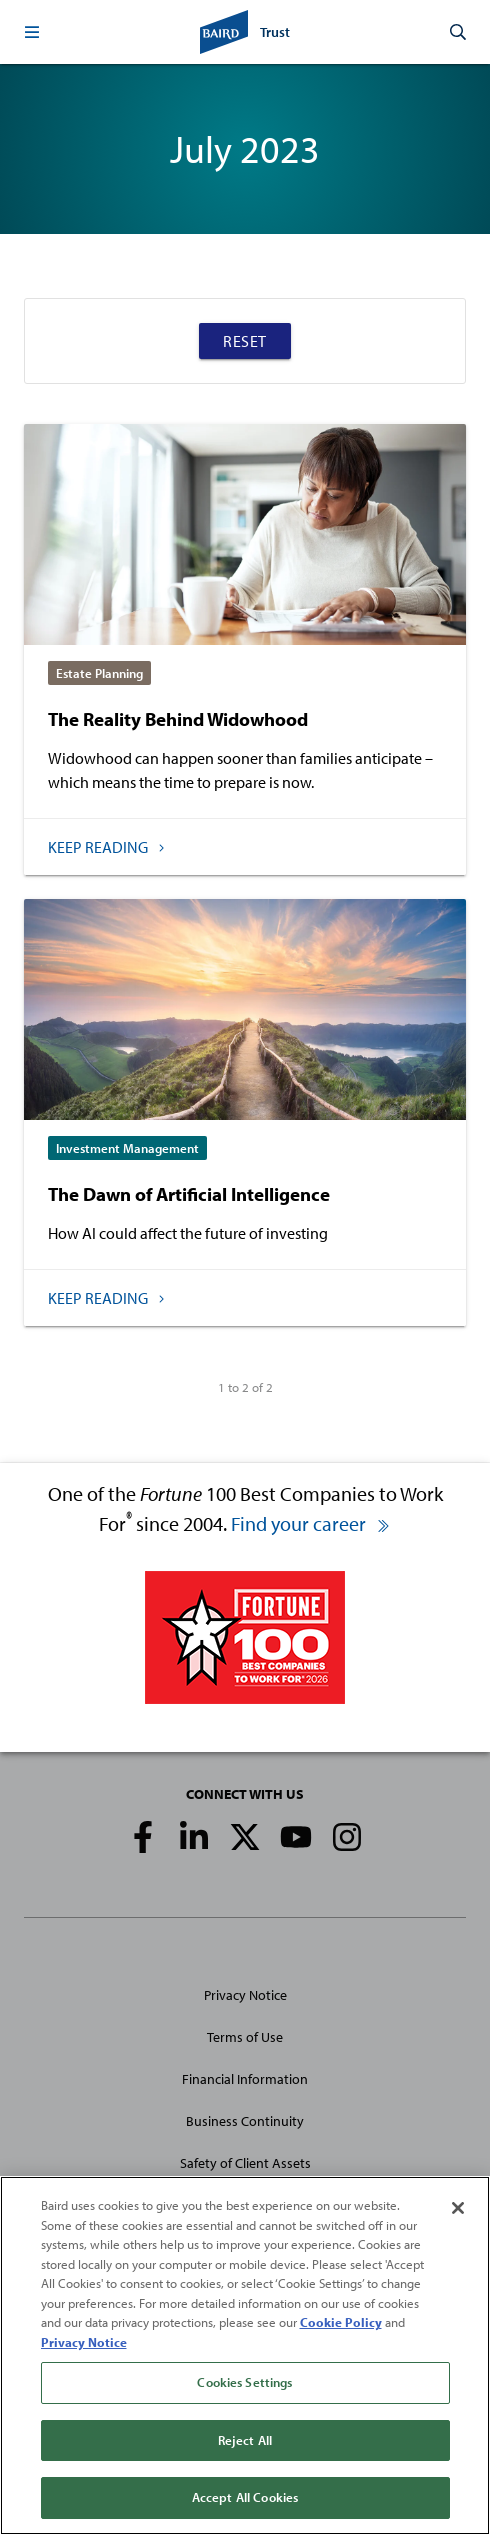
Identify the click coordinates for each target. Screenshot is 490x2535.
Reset (245, 341)
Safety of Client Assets (245, 2163)
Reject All (245, 2440)
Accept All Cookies (245, 2497)
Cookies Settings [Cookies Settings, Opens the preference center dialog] (244, 2382)
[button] (32, 32)
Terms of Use (245, 2037)
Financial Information (245, 2079)
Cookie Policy (341, 2322)
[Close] (458, 2208)
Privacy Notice (245, 1995)
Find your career (311, 1523)
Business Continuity (245, 2121)
